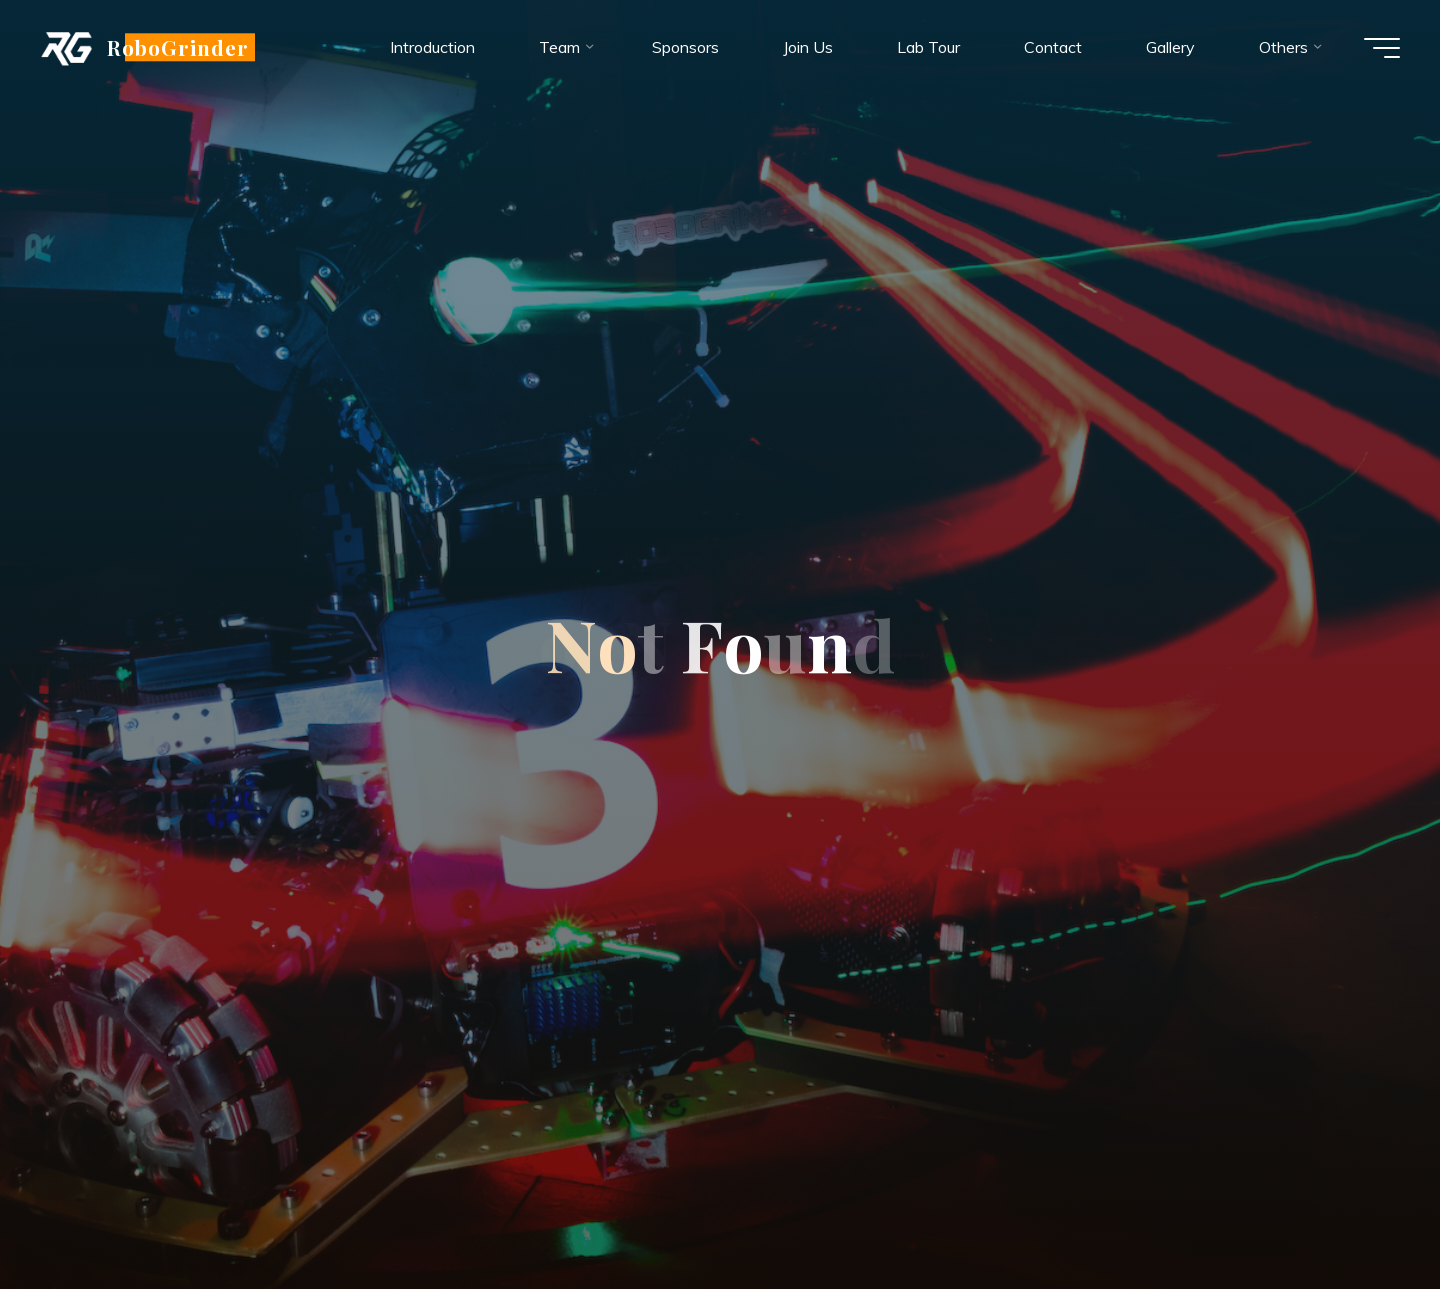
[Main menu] (1382, 48)
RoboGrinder (178, 47)
